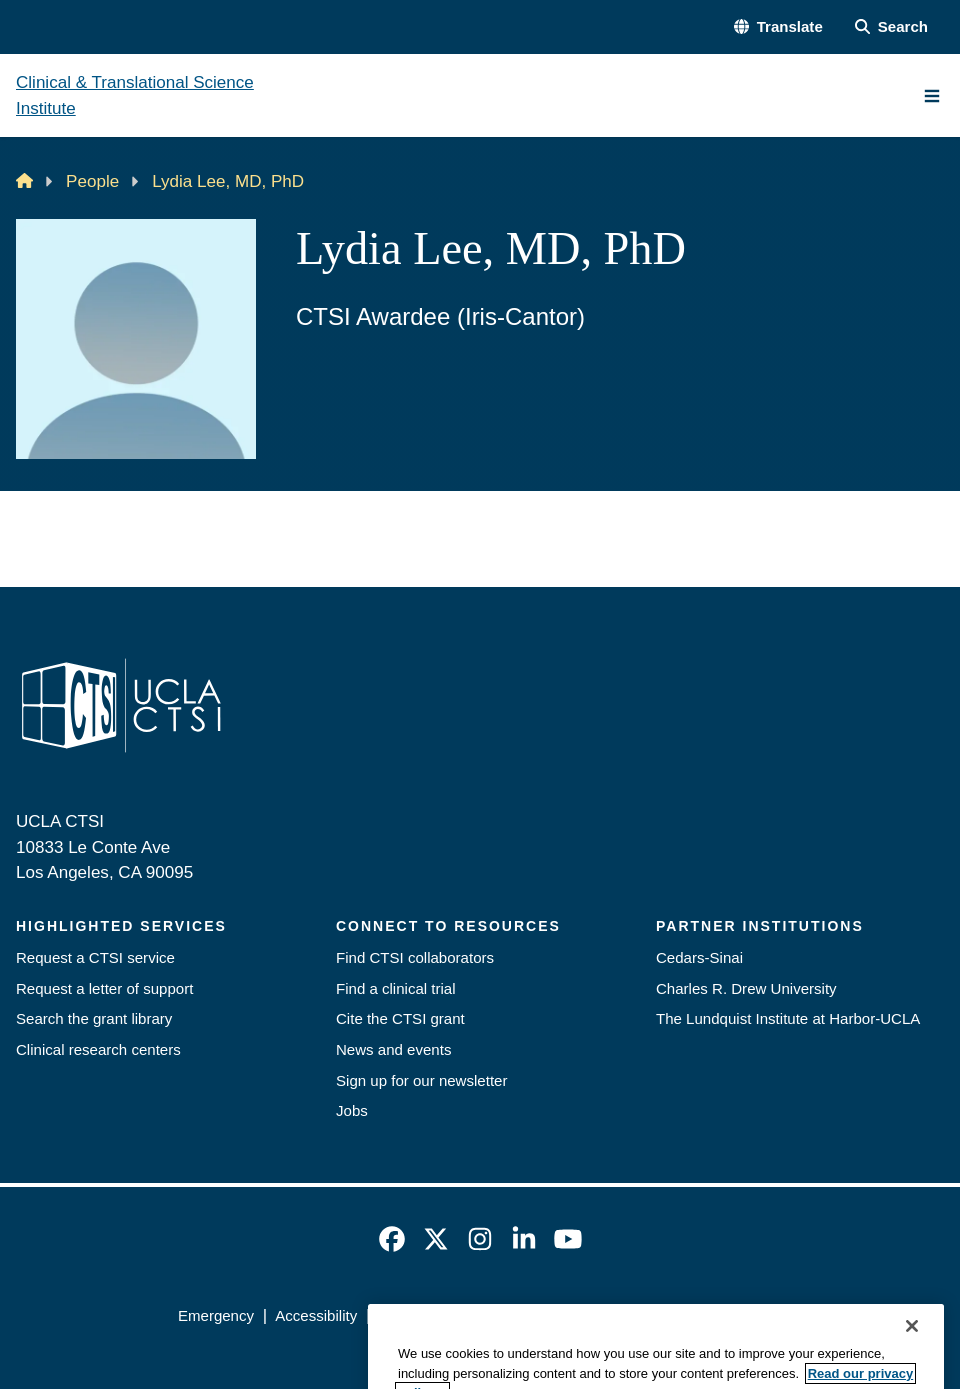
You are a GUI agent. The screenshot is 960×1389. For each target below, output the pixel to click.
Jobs (352, 1110)
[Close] (912, 1363)
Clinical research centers (98, 1049)
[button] (778, 27)
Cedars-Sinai (699, 957)
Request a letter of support (104, 988)
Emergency (216, 1315)
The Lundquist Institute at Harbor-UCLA (788, 1018)
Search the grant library (94, 1018)
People (92, 181)
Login (763, 1315)
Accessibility (316, 1315)
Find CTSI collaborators (415, 957)
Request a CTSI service (95, 957)
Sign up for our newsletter (421, 1080)
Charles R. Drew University (746, 988)
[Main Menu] (932, 96)
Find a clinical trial (396, 988)
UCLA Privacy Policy (446, 1315)
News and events (393, 1049)
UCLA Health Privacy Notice (630, 1315)
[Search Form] (891, 27)
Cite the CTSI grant (400, 1018)
